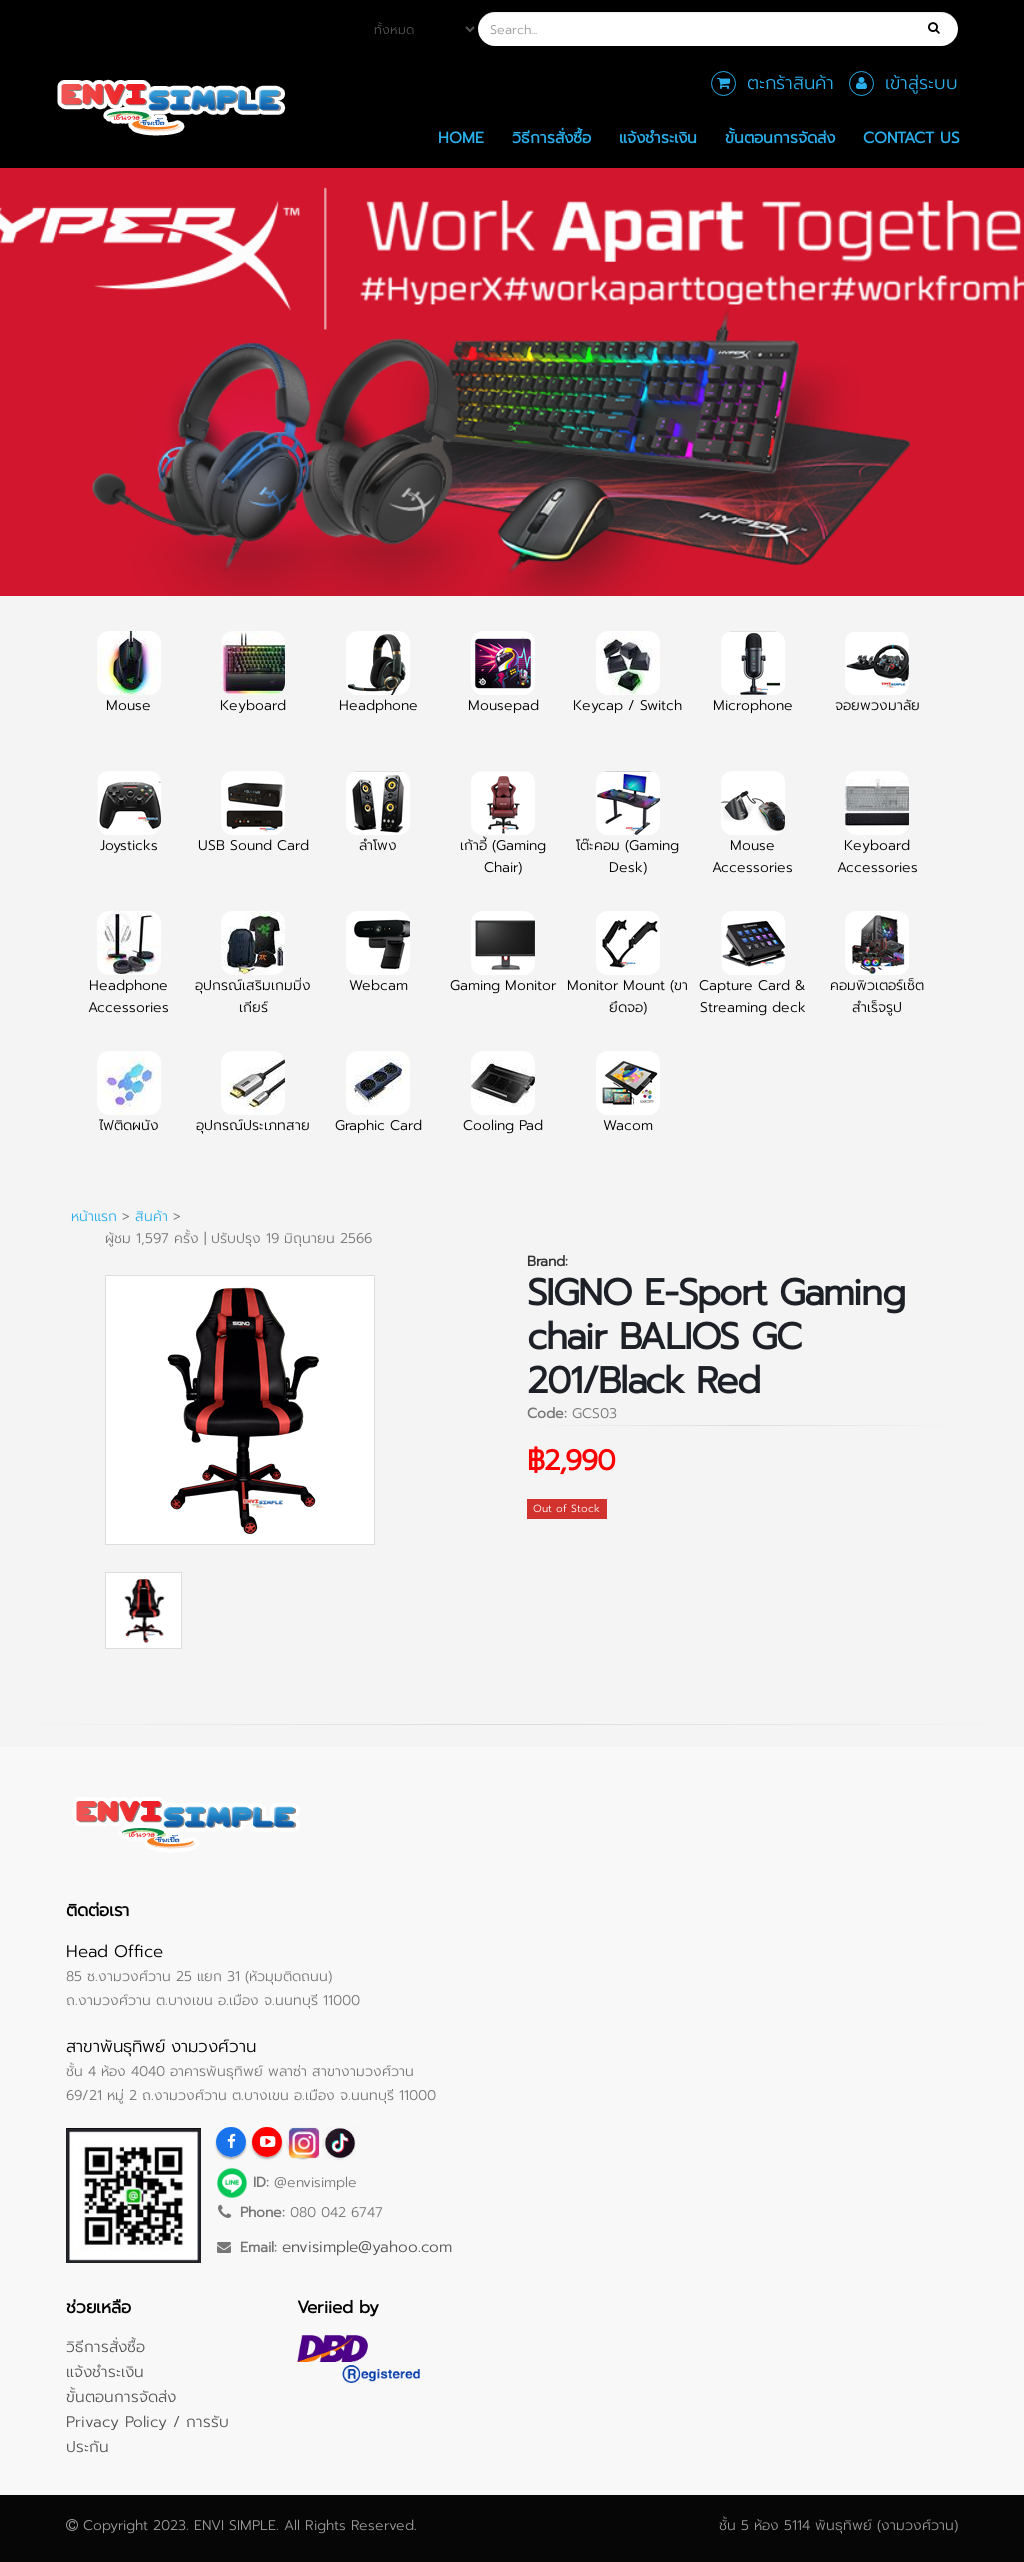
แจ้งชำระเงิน (658, 137)
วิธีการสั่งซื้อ (551, 137)
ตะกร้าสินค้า (790, 83)
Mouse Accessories (752, 835)
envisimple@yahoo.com (367, 2246)
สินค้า (151, 1216)
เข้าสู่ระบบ (921, 83)
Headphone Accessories (128, 975)
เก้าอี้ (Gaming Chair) (503, 835)
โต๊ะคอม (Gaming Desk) (627, 835)
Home (461, 137)
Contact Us (911, 137)
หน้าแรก (94, 1216)
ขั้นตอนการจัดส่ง (780, 137)
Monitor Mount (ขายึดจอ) (627, 975)
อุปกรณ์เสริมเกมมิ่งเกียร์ (253, 975)
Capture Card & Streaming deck (752, 975)
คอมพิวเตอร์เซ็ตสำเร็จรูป (877, 975)
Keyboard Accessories (877, 835)
